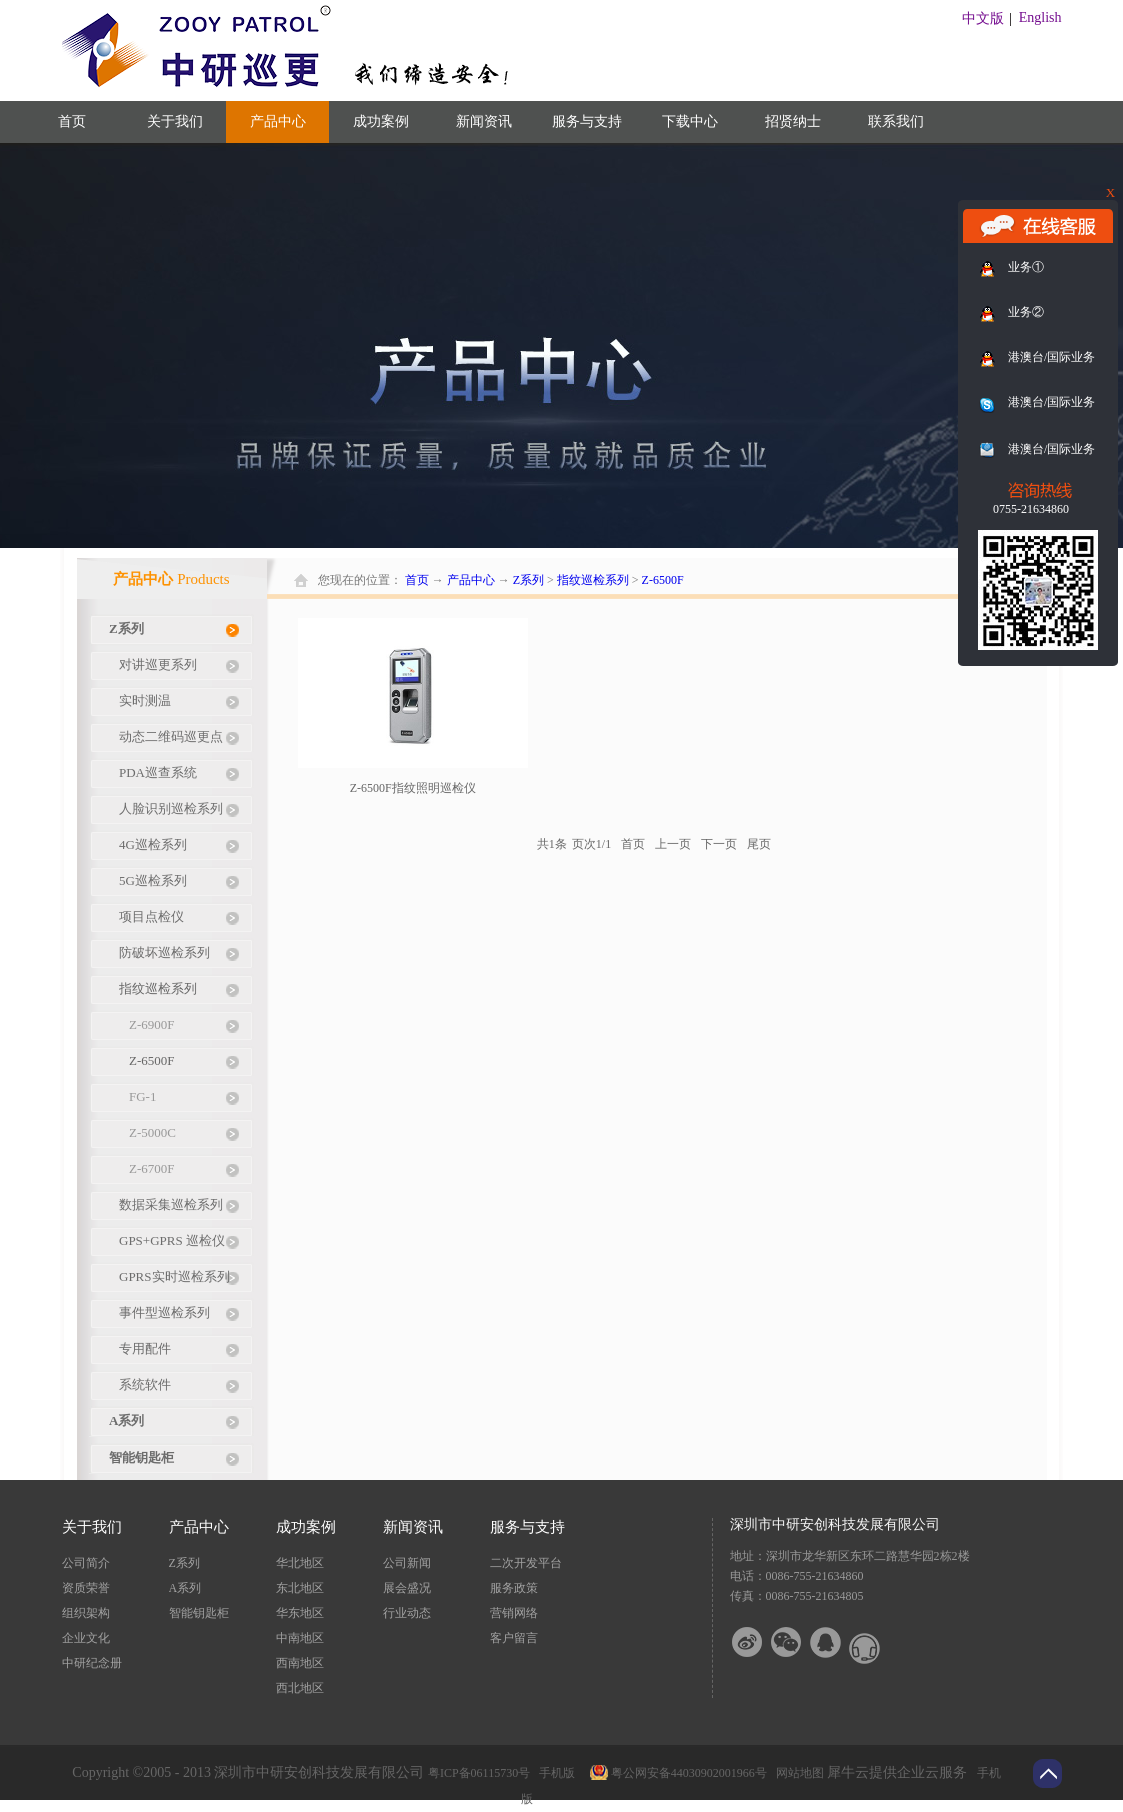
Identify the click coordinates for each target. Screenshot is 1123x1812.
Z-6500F (663, 580)
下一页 (719, 844)
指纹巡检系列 (593, 580)
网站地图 (797, 1773)
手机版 (554, 1773)
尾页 (759, 844)
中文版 (983, 18)
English (1040, 17)
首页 (72, 121)
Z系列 (528, 580)
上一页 (673, 844)
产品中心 (471, 580)
